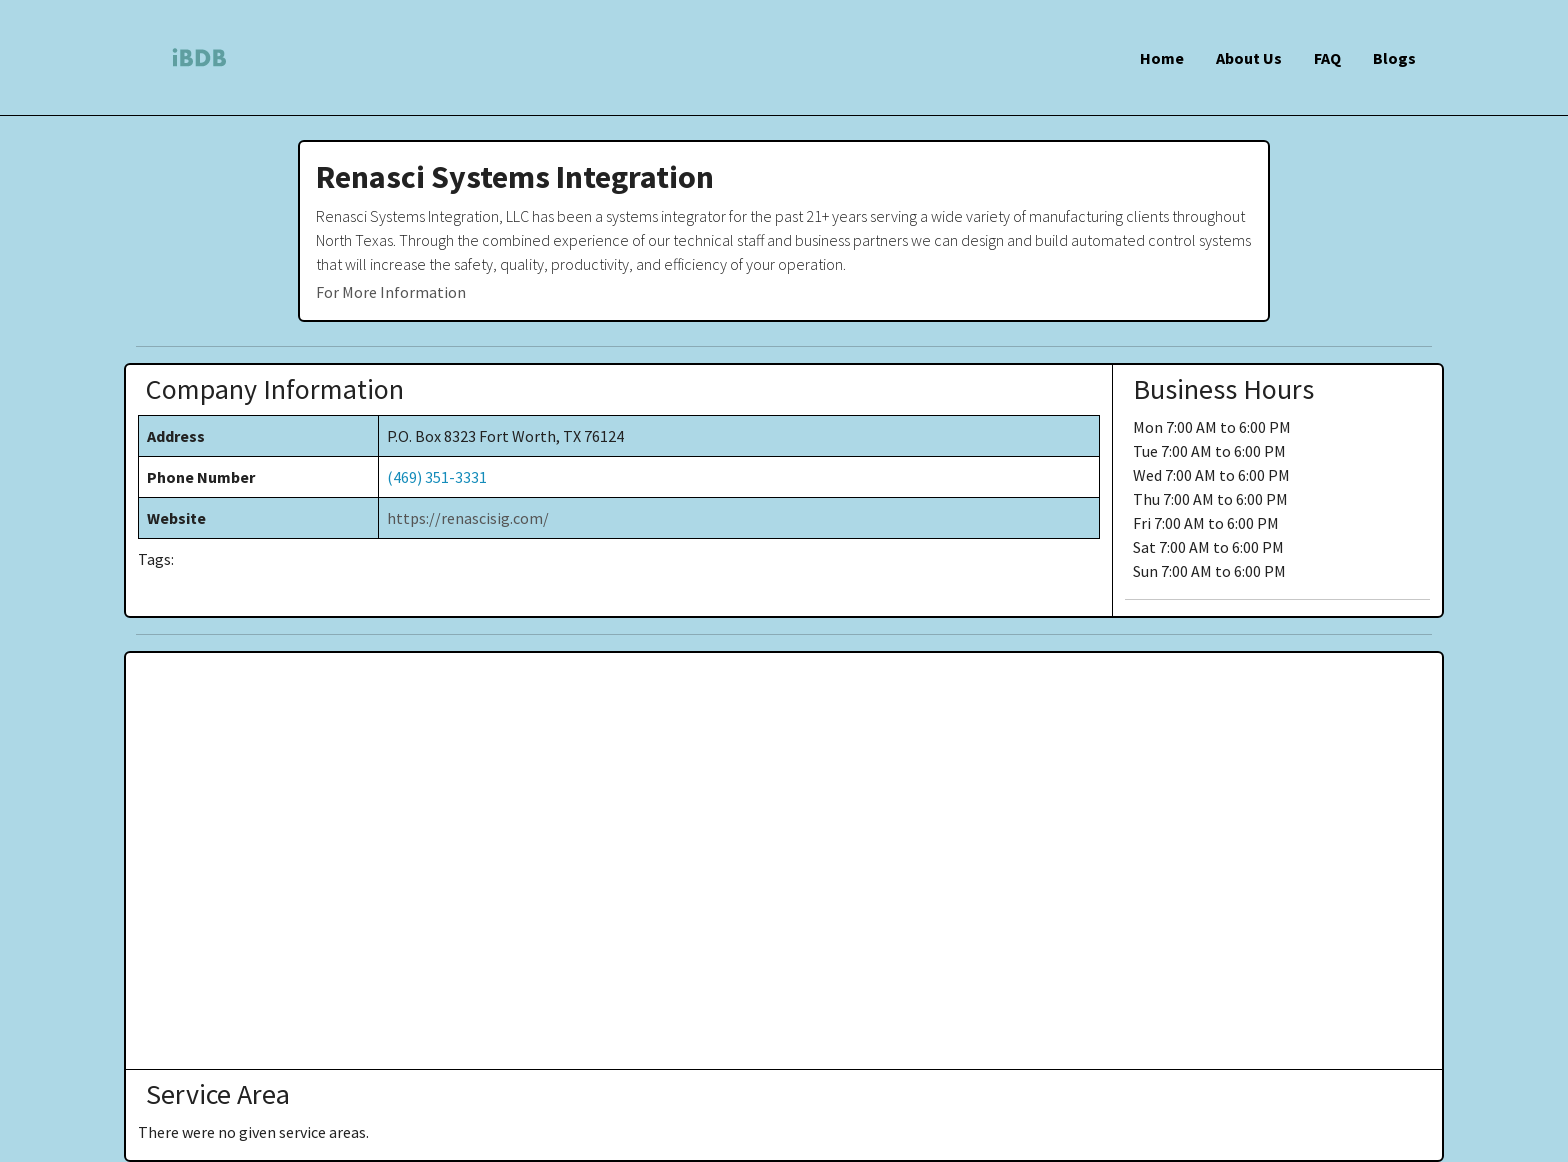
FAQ (1327, 58)
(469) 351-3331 (437, 477)
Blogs (1394, 58)
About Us (1249, 58)
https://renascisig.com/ (468, 518)
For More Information (391, 292)
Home (1162, 58)
